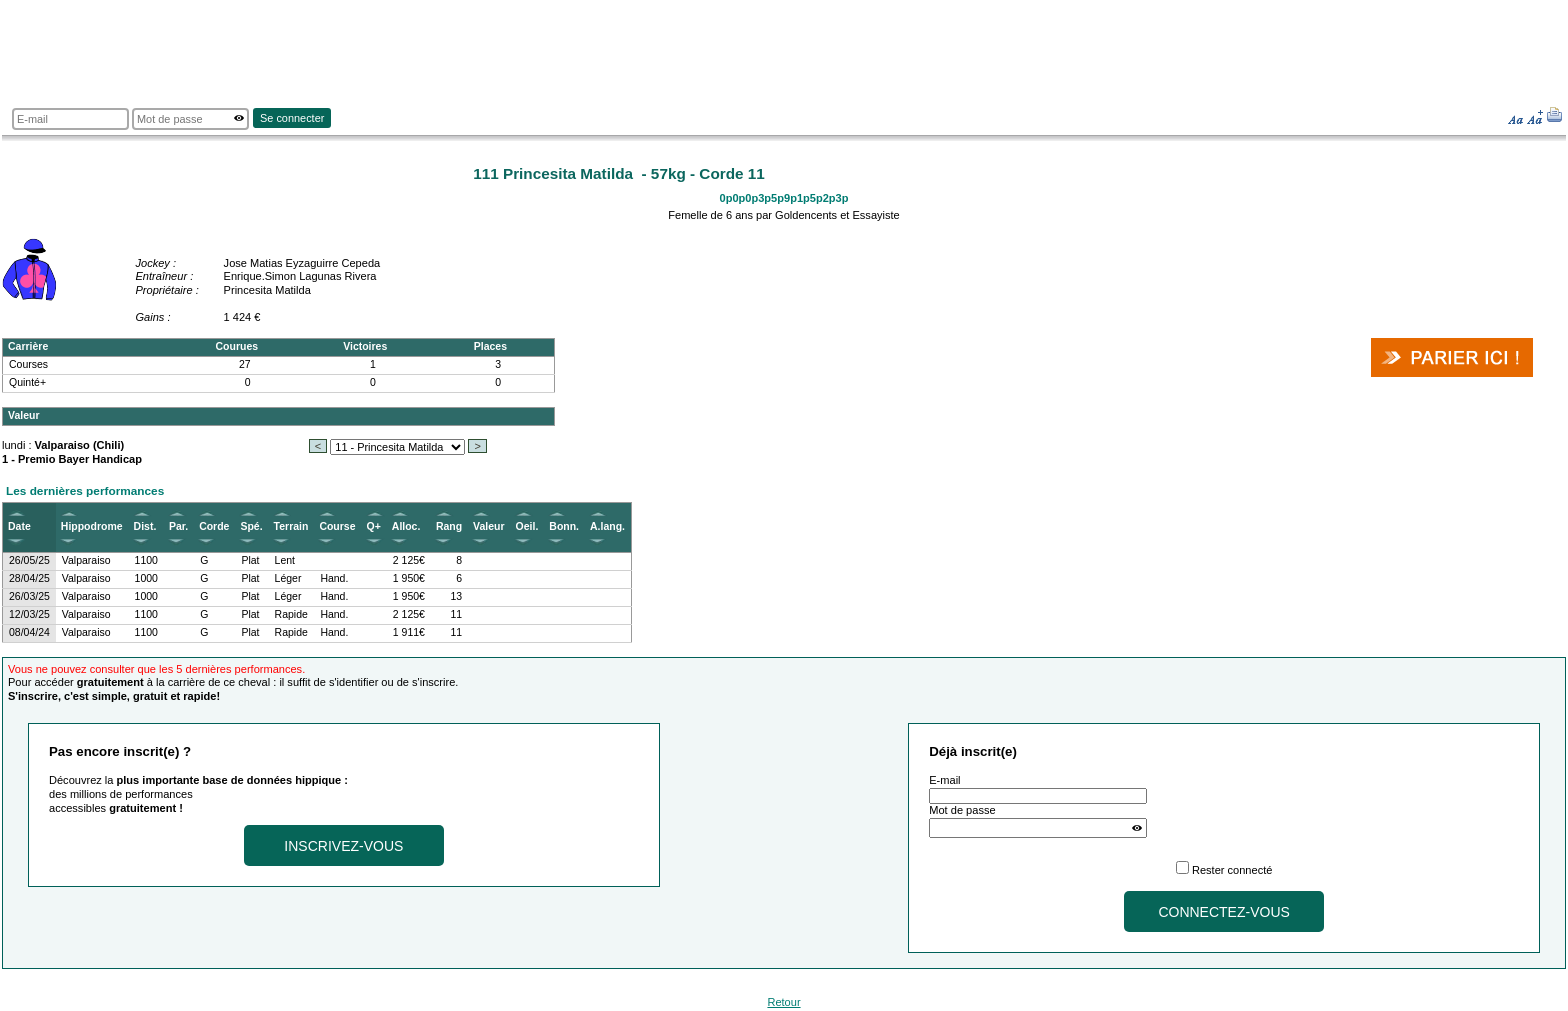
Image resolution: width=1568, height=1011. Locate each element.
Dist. (145, 526)
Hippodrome (92, 526)
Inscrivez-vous (343, 846)
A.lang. (607, 526)
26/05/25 (29, 560)
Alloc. (406, 526)
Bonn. (564, 526)
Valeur (488, 526)
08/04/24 (29, 632)
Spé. (251, 526)
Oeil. (527, 526)
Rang (449, 526)
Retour (783, 1002)
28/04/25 (29, 578)
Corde (214, 526)
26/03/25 (29, 596)
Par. (178, 526)
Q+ (374, 526)
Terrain (291, 526)
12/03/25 (29, 614)
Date (19, 526)
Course (337, 526)
